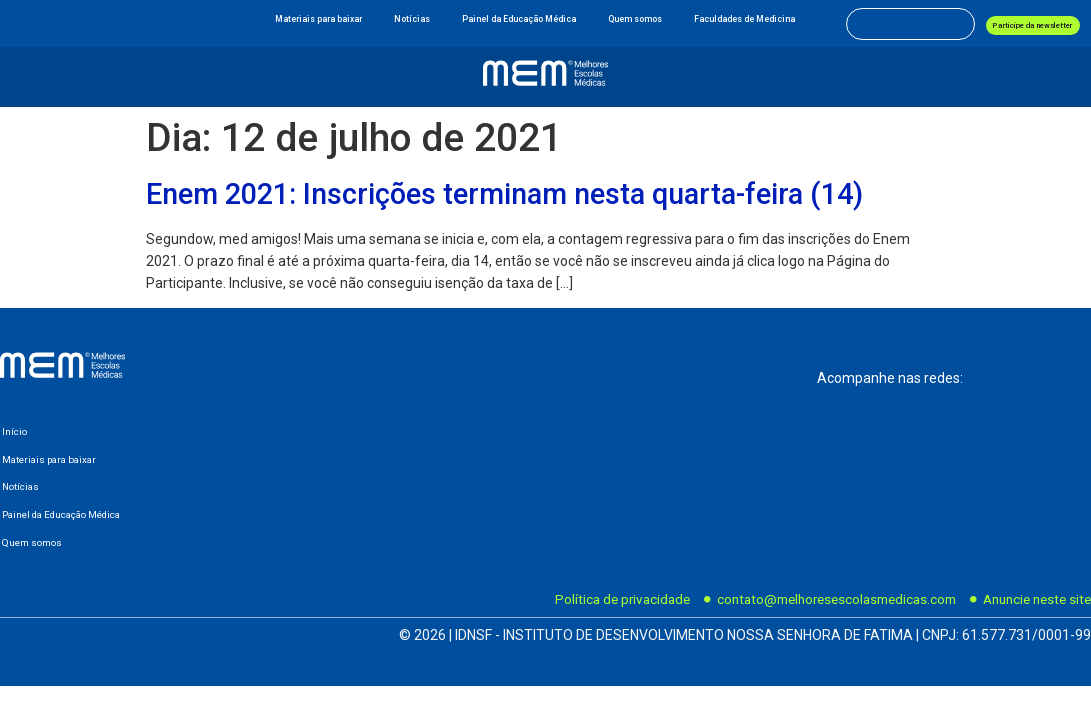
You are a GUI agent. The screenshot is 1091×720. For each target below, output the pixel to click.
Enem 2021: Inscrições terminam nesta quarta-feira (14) (504, 194)
